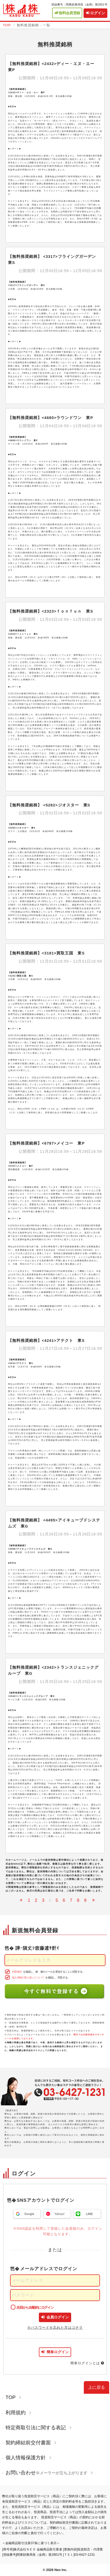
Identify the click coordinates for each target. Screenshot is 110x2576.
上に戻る (96, 2387)
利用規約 (17, 1971)
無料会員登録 (67, 13)
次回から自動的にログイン (34, 2307)
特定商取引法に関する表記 (39, 2427)
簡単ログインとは (87, 2363)
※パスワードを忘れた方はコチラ (55, 2327)
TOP (7, 25)
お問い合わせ (49, 2473)
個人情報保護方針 (29, 2457)
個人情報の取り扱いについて (28, 1977)
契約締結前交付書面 (31, 2442)
